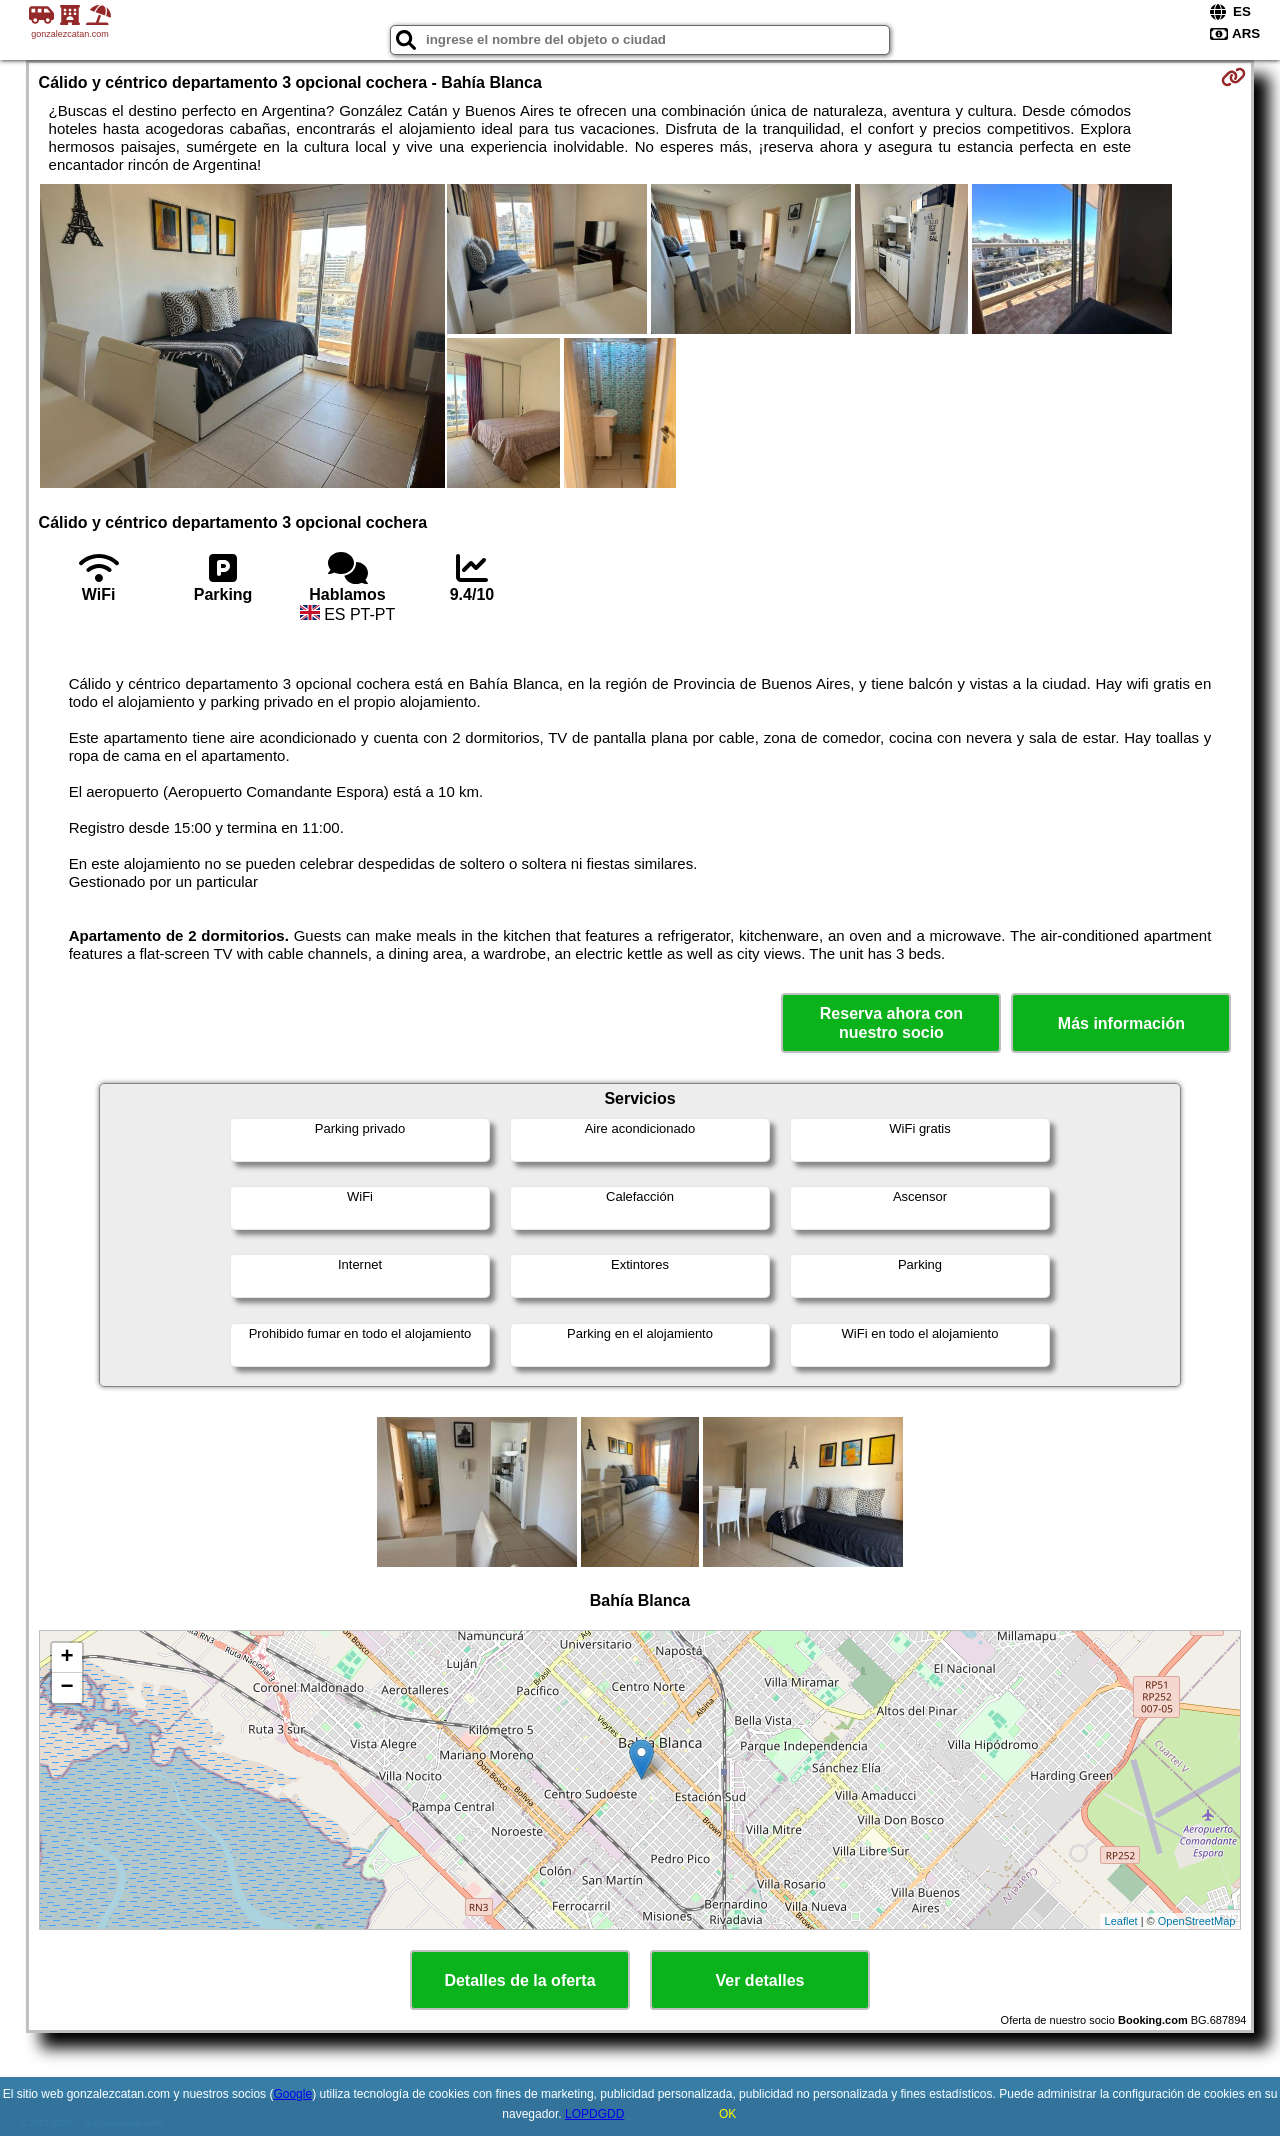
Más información (1121, 1023)
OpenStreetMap (1197, 1921)
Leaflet (1121, 1921)
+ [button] (66, 1658)
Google (292, 2094)
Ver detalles (760, 1980)
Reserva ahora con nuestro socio (891, 1023)
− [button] (66, 1688)
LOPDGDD (594, 2114)
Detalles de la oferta (519, 1980)
